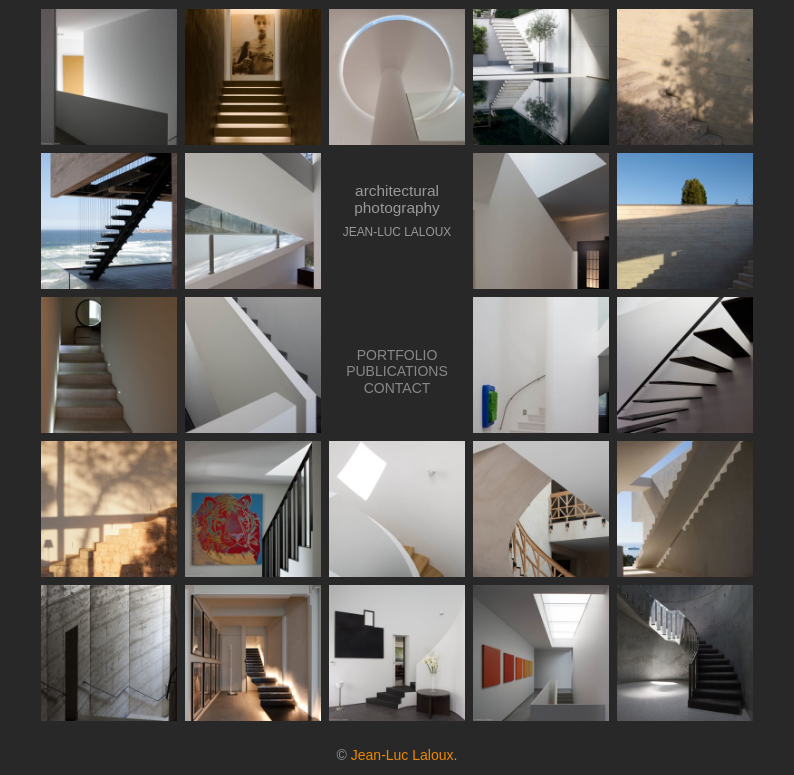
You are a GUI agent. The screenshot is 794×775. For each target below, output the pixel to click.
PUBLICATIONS (397, 371)
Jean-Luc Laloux (402, 755)
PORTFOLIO (397, 355)
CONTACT (397, 388)
